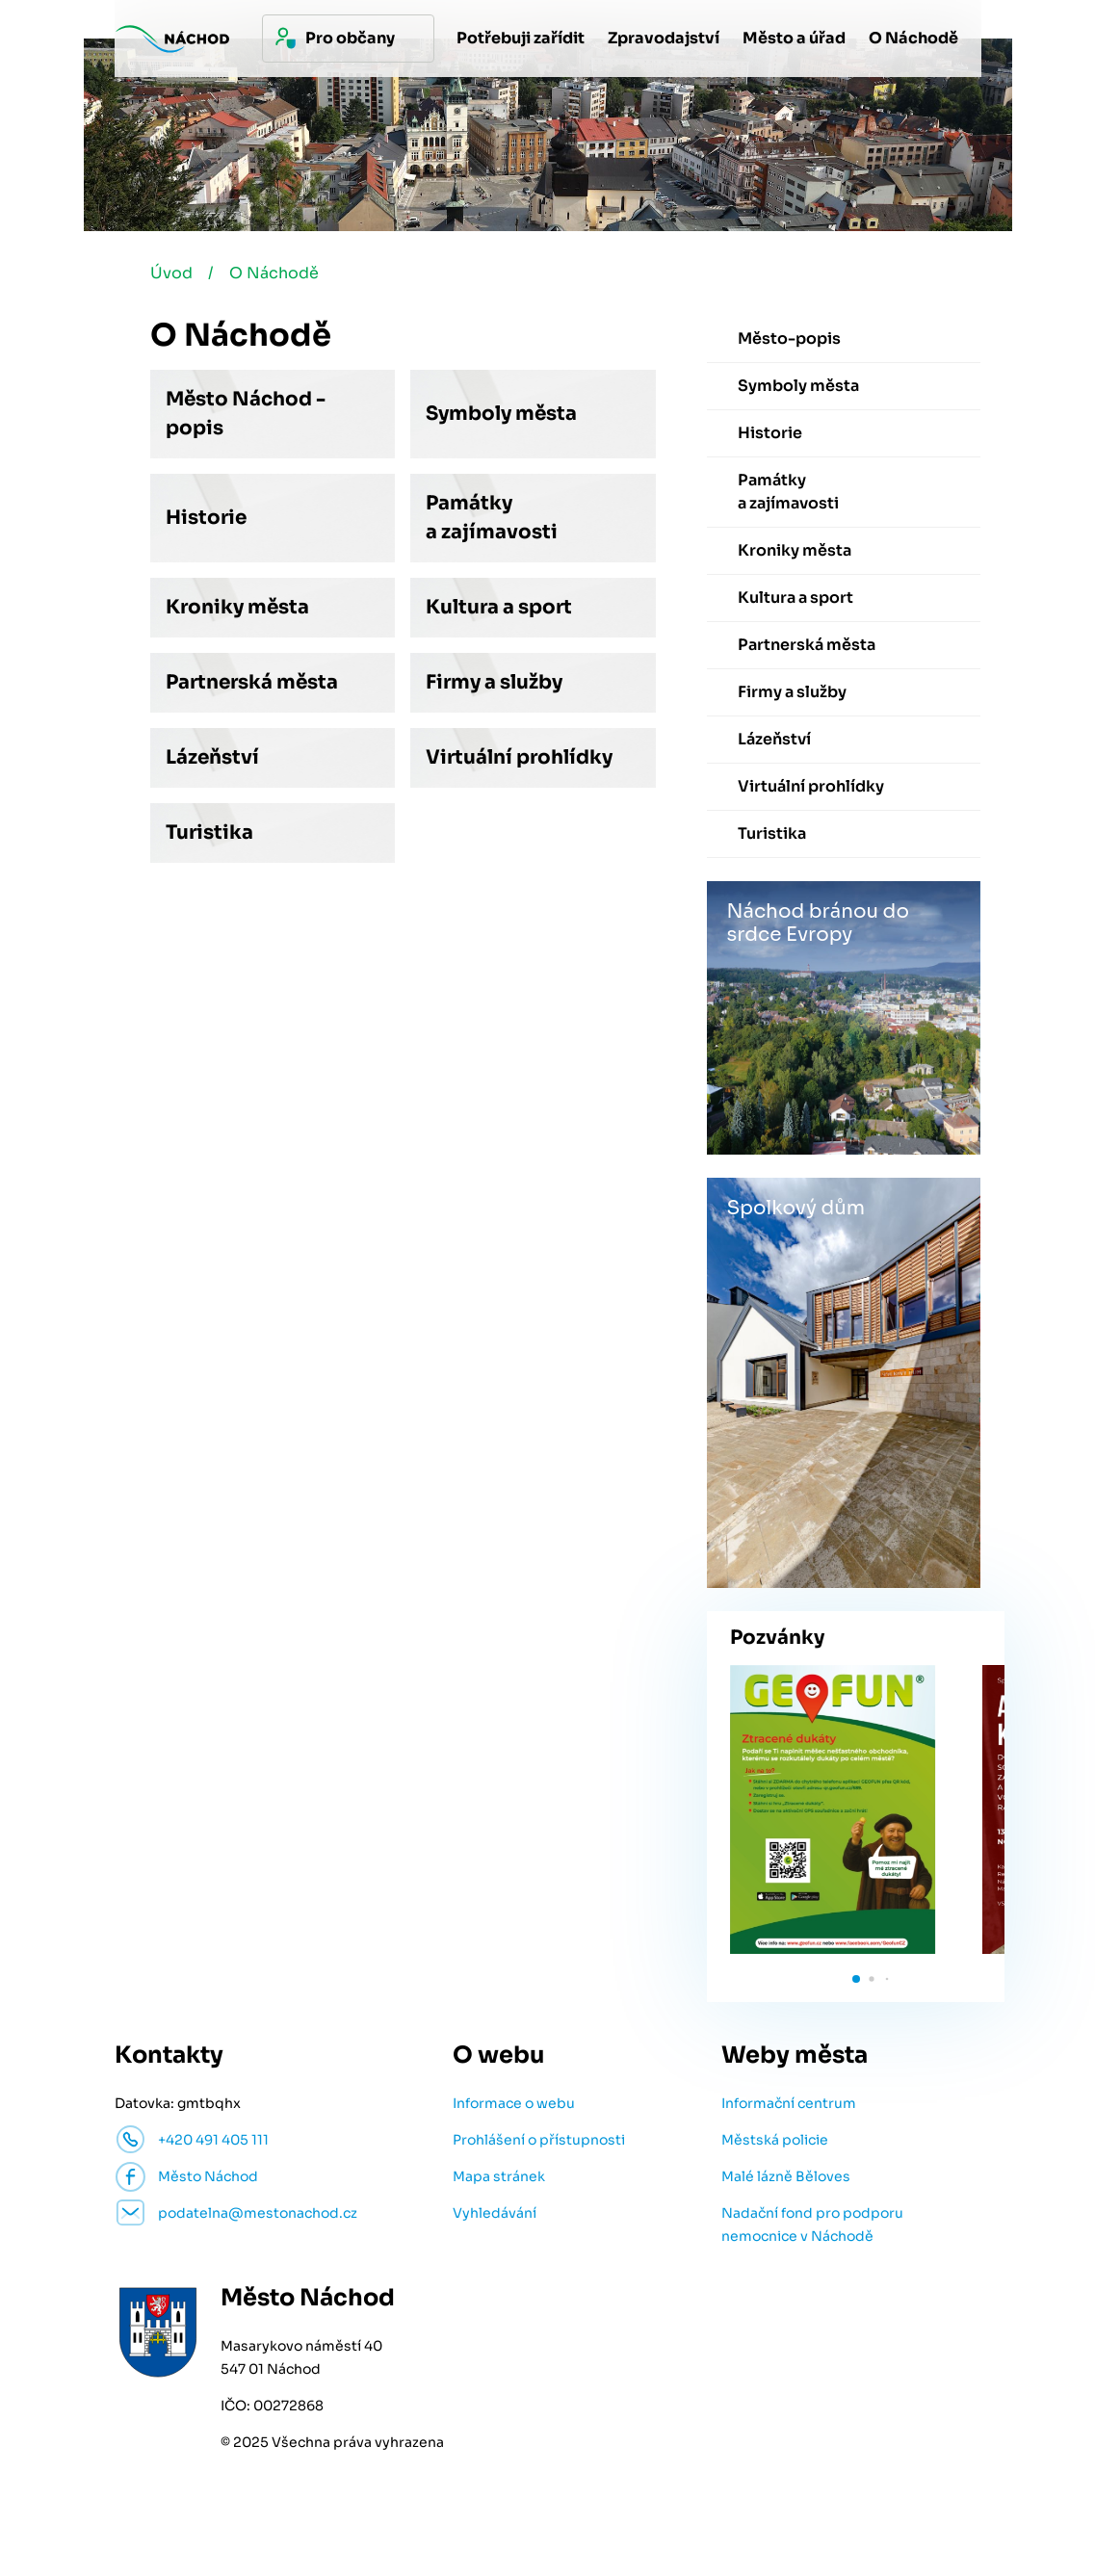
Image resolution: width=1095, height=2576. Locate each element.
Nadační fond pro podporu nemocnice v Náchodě (812, 2224)
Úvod (171, 273)
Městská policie (774, 2139)
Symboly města (501, 414)
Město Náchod (208, 2176)
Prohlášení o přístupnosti (539, 2139)
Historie (206, 518)
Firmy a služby (494, 682)
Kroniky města (237, 607)
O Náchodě (274, 273)
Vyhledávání (494, 2213)
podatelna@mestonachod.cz (257, 2213)
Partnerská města (252, 682)
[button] (856, 1979)
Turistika (209, 832)
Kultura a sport (499, 607)
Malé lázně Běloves (785, 2176)
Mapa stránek (499, 2176)
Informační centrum (788, 2103)
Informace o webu (514, 2103)
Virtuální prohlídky (519, 757)
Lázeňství (212, 757)
